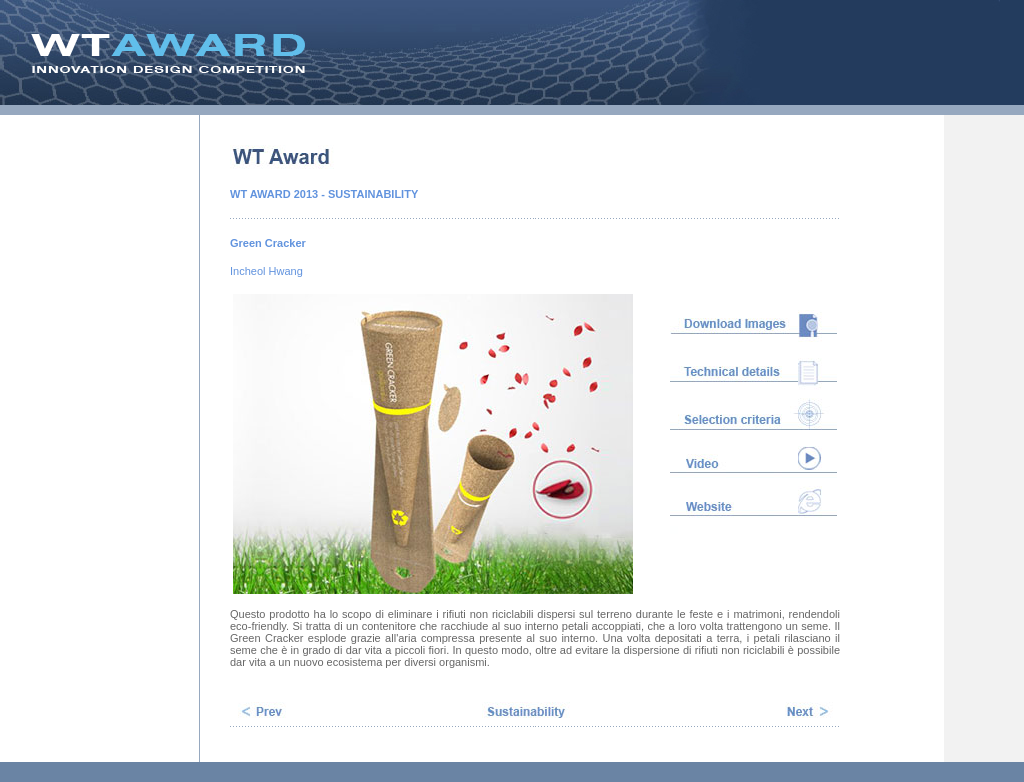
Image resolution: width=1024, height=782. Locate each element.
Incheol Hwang (266, 271)
